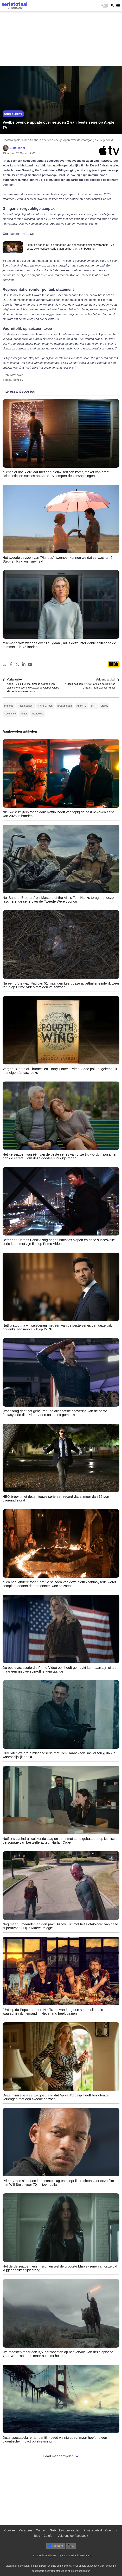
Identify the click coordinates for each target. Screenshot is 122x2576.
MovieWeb (37, 713)
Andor (24, 713)
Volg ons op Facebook (72, 2535)
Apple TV (81, 705)
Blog (37, 2535)
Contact (41, 2530)
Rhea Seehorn (25, 705)
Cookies (9, 2530)
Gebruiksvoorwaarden (65, 2530)
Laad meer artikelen (61, 2456)
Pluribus (8, 705)
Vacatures (26, 2530)
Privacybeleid (93, 2530)
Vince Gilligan (45, 705)
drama (104, 705)
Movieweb (16, 375)
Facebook (55, 2545)
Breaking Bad (64, 705)
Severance (10, 713)
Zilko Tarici (17, 148)
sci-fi (93, 705)
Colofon (48, 2535)
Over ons (111, 2530)
